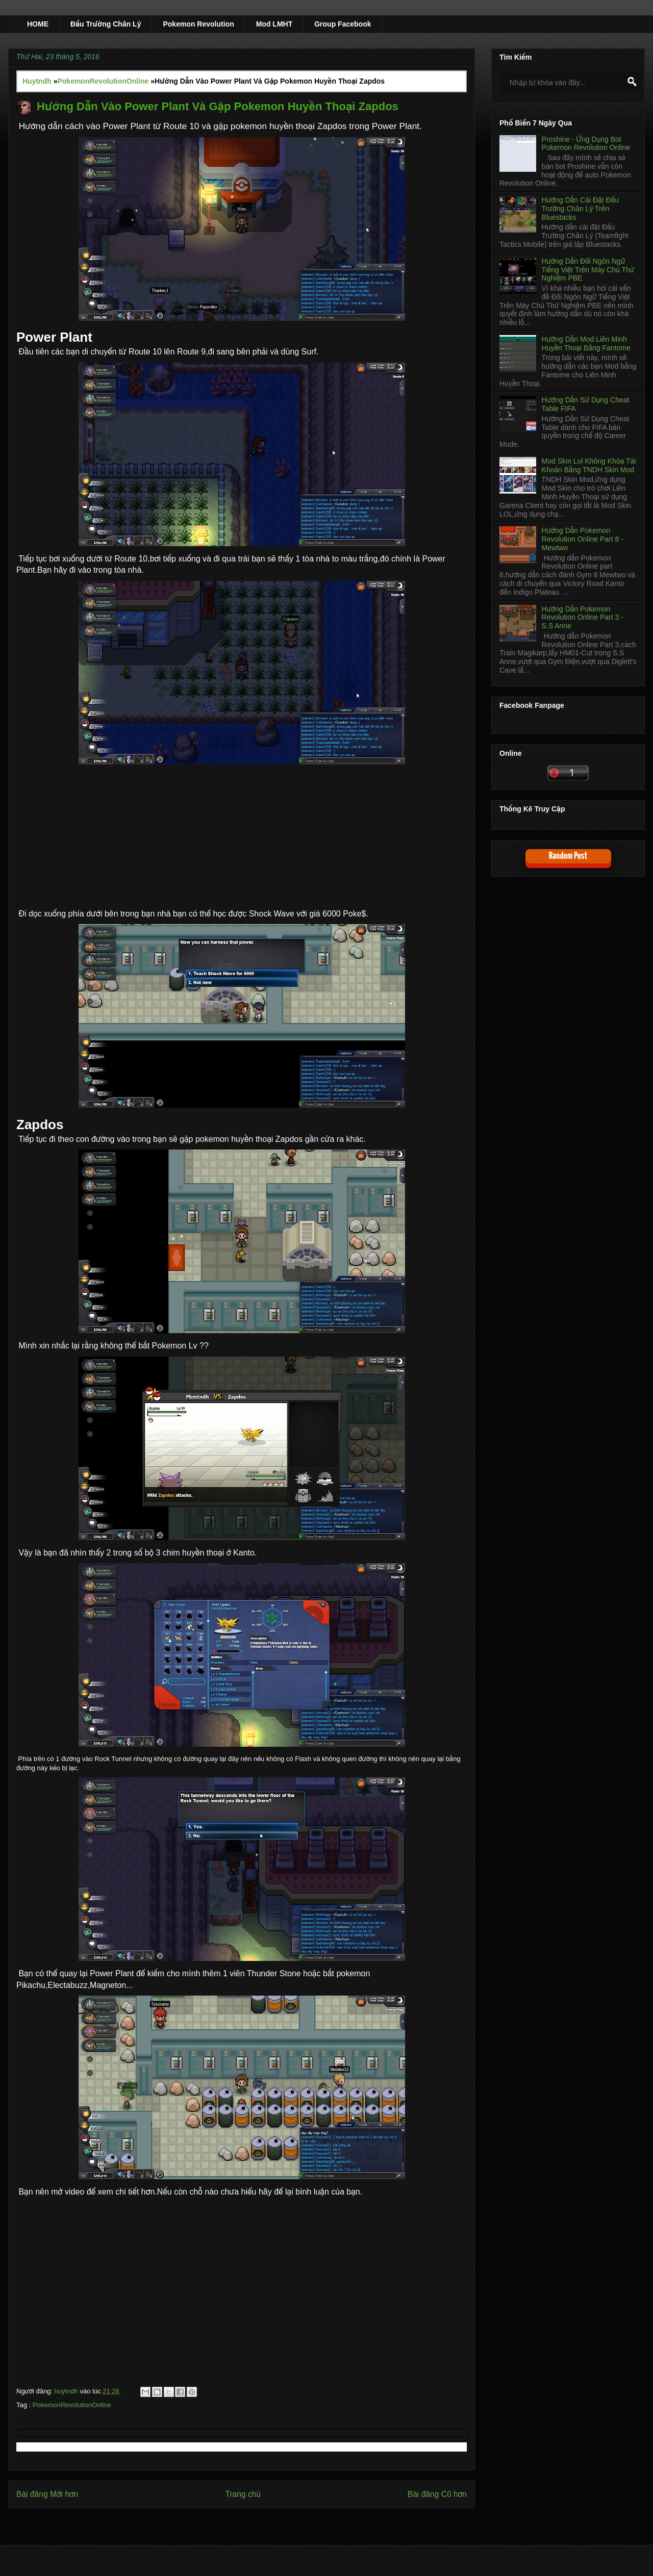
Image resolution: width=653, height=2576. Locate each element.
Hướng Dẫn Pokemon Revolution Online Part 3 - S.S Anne (582, 617)
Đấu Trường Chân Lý (105, 24)
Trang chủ (242, 2494)
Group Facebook (342, 24)
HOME (37, 24)
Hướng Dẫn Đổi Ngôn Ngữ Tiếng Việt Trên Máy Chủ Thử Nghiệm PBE (588, 270)
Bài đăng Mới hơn (47, 2494)
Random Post (568, 856)
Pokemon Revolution (198, 24)
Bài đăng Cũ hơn (437, 2494)
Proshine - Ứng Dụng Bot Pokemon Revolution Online (586, 143)
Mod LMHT (274, 24)
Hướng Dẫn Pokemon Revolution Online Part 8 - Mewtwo (582, 539)
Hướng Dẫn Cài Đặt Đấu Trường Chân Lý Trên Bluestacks (580, 208)
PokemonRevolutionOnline (72, 2405)
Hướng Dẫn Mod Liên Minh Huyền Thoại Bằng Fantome (586, 343)
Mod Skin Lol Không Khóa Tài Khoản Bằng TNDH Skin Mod (589, 465)
